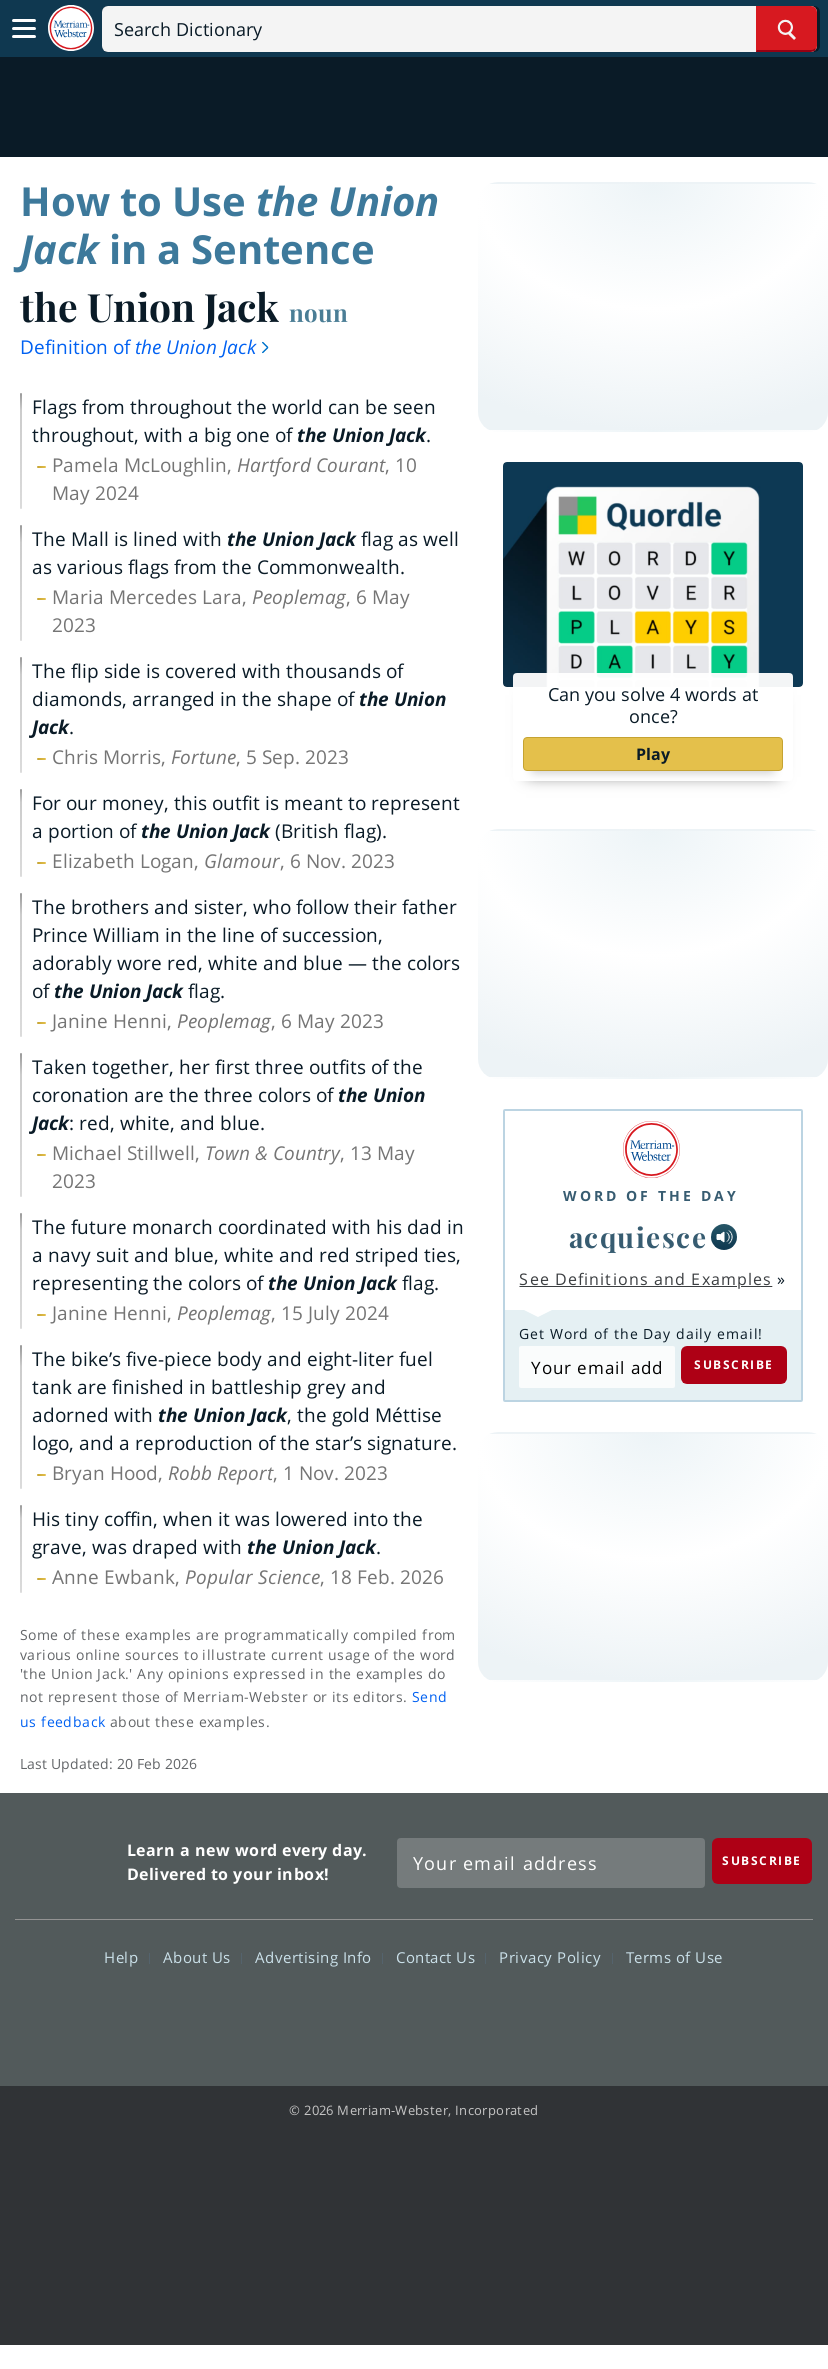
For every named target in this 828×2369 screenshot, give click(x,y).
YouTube (449, 2014)
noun (318, 312)
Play (653, 754)
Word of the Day (651, 1195)
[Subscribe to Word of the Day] (596, 1367)
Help (126, 1956)
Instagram (521, 2014)
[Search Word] (786, 29)
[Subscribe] (762, 1860)
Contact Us (441, 1956)
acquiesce (638, 1236)
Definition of (146, 347)
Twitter (377, 2014)
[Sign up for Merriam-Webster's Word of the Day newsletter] (551, 1863)
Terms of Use (674, 1956)
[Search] (459, 29)
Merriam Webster (68, 1858)
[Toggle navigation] (24, 29)
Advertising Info (319, 1956)
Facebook (305, 2014)
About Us (202, 1956)
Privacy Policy (555, 1956)
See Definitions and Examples (645, 1279)
